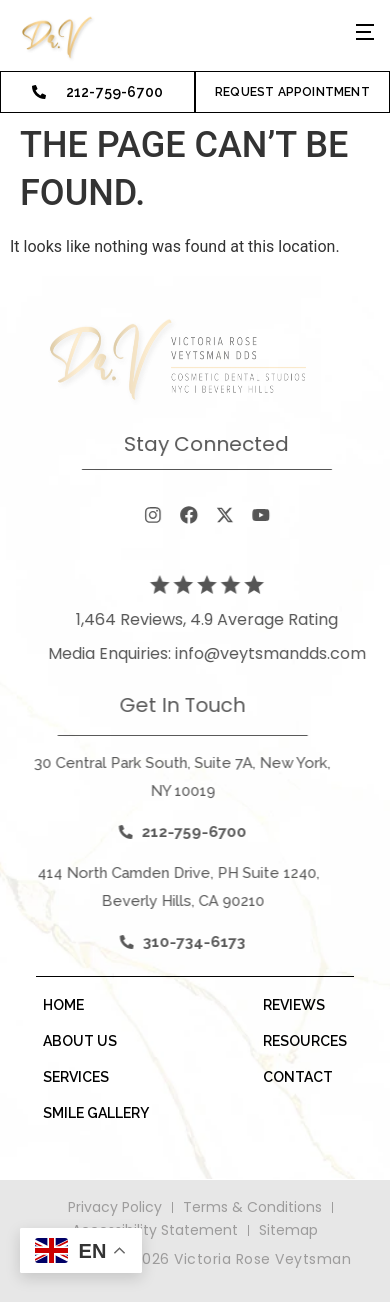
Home (63, 1005)
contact (298, 1077)
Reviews (294, 1005)
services (76, 1077)
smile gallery (96, 1113)
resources (305, 1041)
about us (80, 1041)
